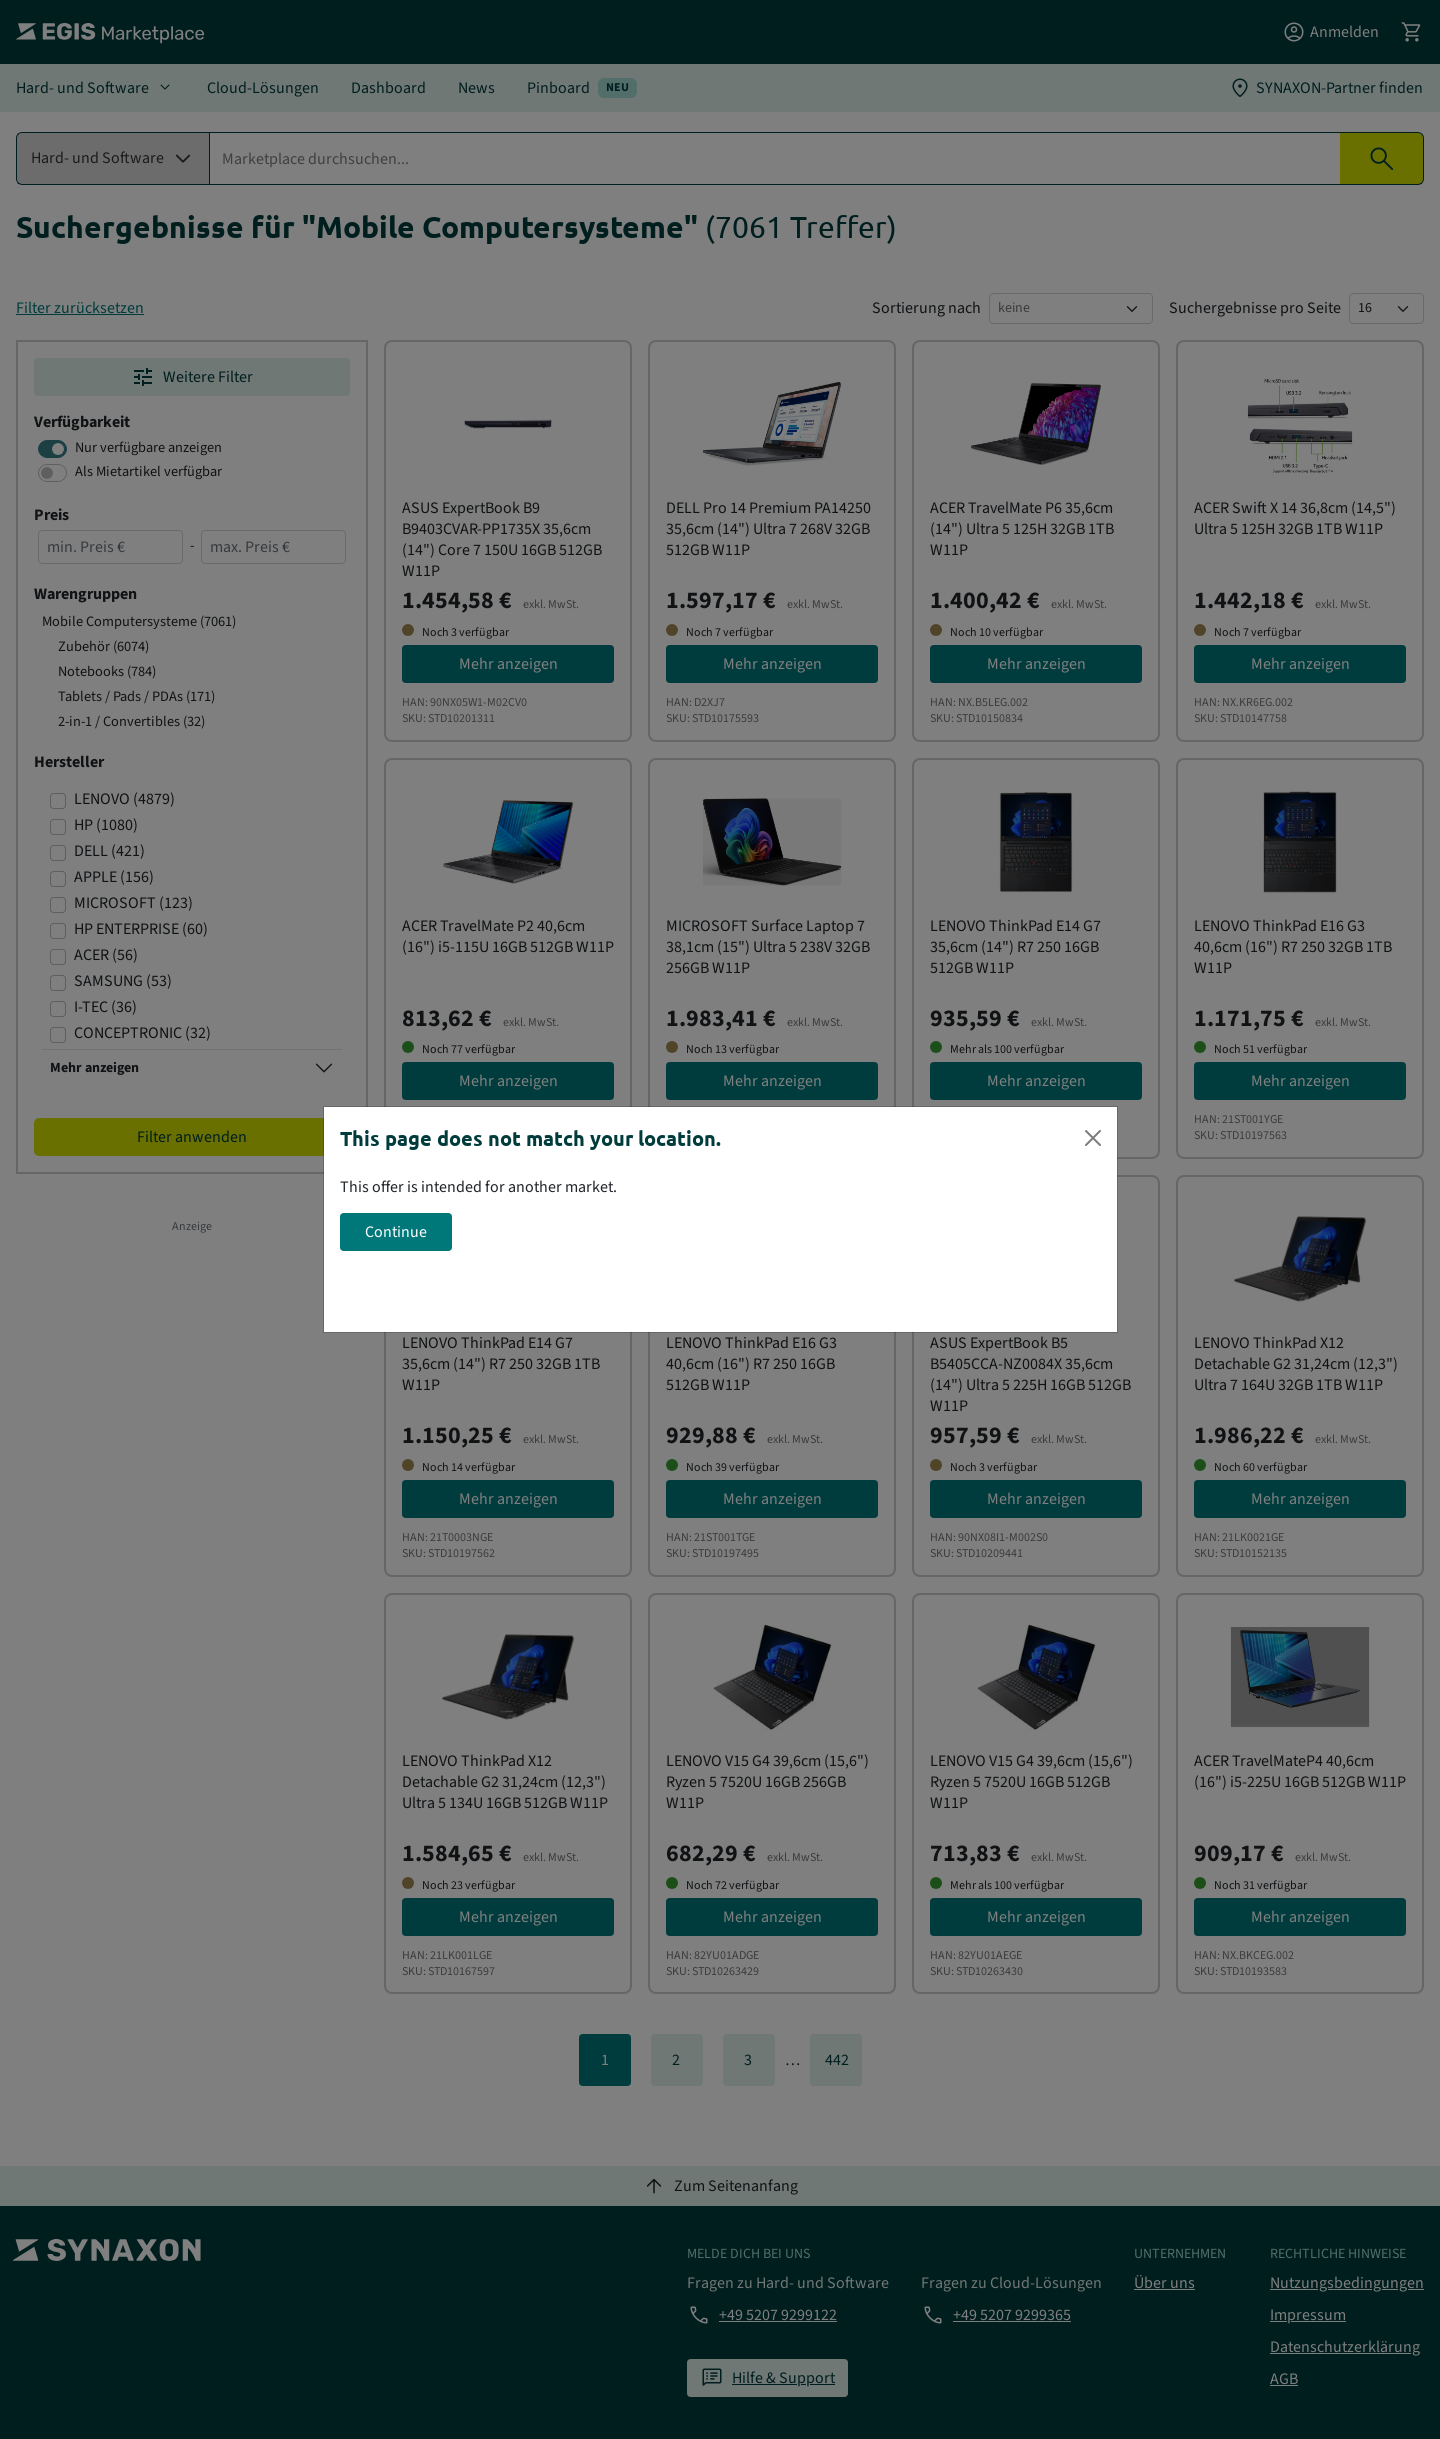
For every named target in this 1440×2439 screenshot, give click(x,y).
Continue (396, 1232)
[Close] (1093, 1138)
